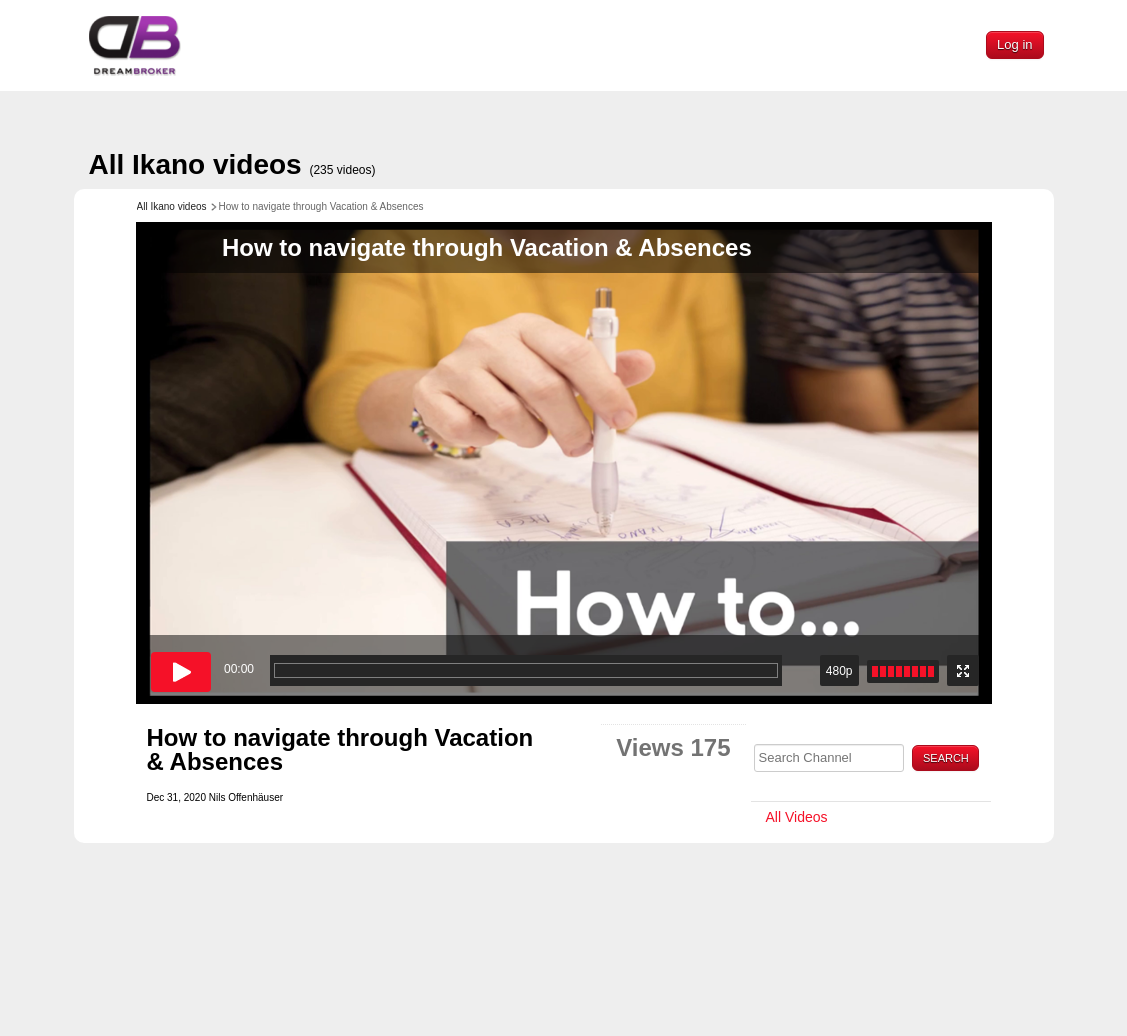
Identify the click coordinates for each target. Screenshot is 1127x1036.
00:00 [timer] (239, 669)
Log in (1014, 44)
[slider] (903, 671)
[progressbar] (526, 670)
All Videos (797, 817)
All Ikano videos (232, 164)
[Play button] (181, 672)
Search (946, 758)
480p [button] (839, 671)
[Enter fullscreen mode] (963, 670)
